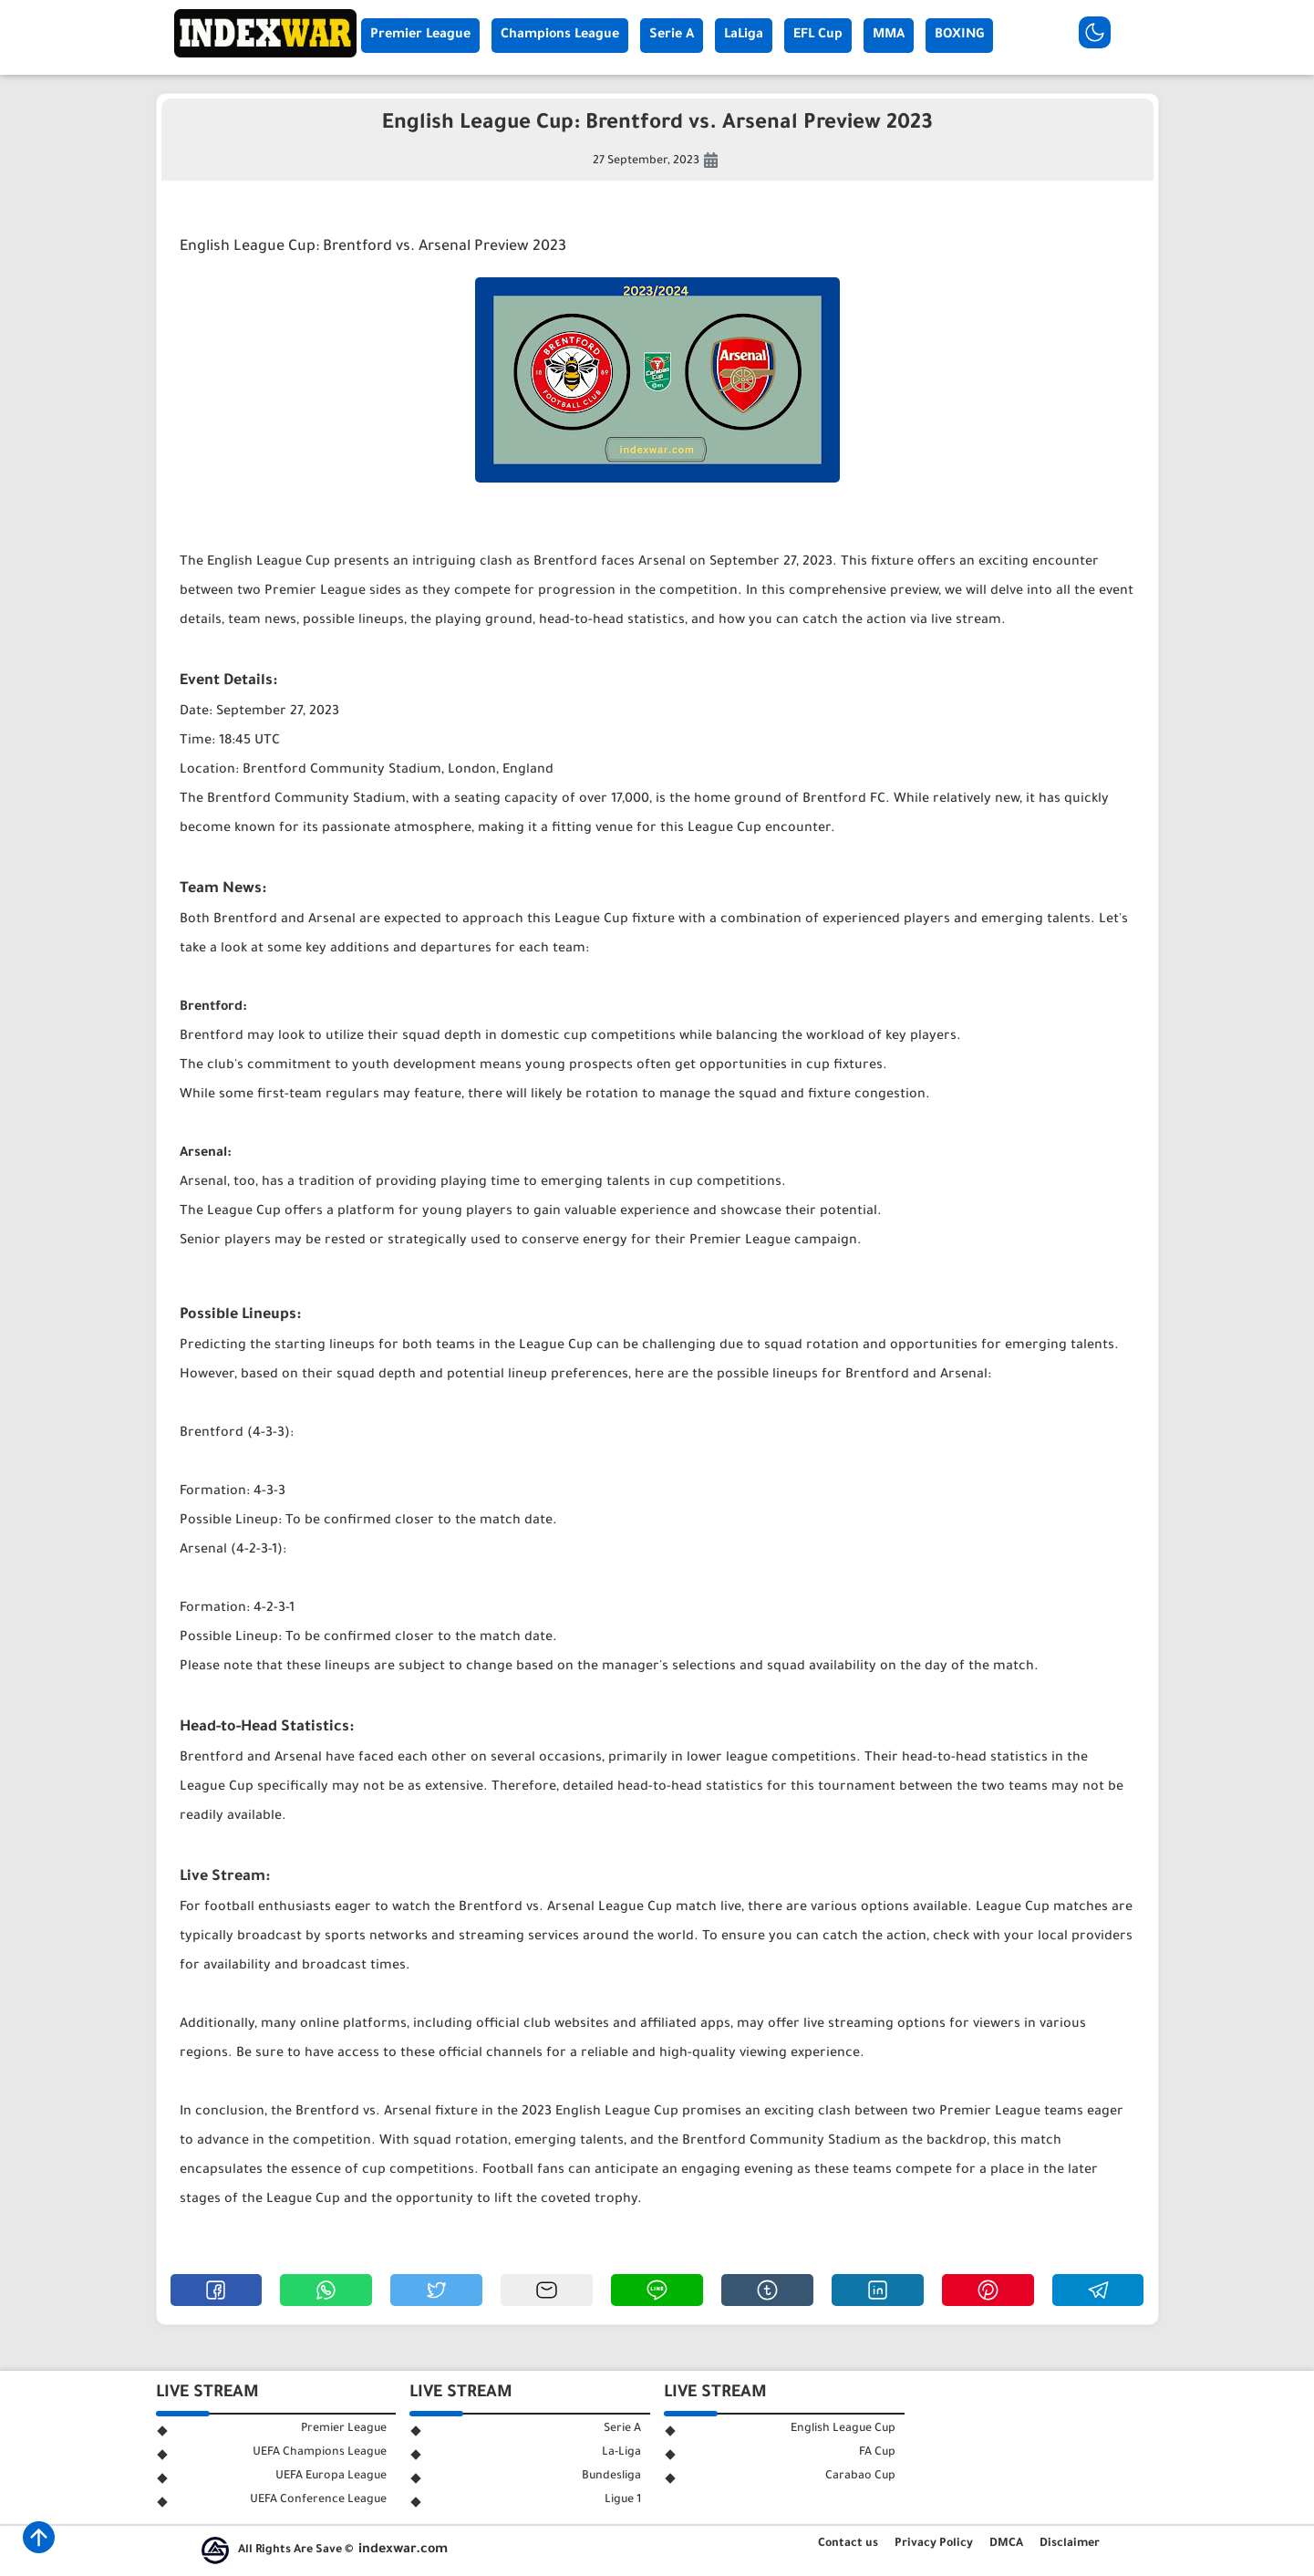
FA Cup (877, 2452)
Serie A (671, 35)
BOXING (959, 35)
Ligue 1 (623, 2500)
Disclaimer (1070, 2544)
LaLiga (743, 35)
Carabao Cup (860, 2476)
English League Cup (843, 2429)
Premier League (420, 35)
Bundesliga (611, 2476)
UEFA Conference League (318, 2500)
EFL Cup (818, 35)
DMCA (1006, 2544)
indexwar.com (403, 2550)
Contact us (848, 2544)
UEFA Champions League (320, 2452)
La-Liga (621, 2452)
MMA (889, 35)
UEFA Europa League (331, 2476)
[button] (217, 2290)
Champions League (560, 35)
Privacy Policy (934, 2544)
